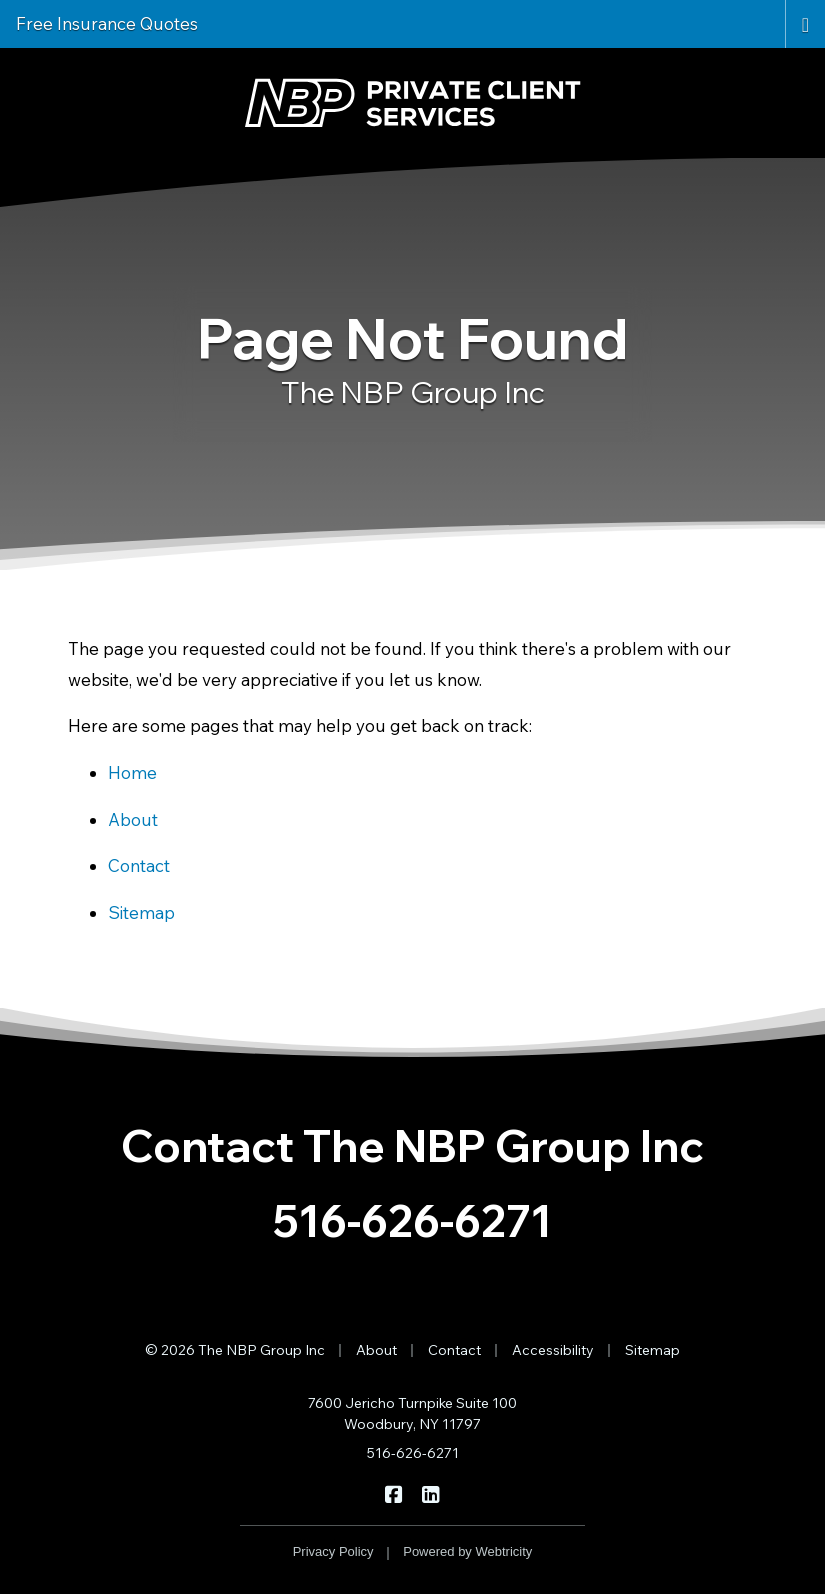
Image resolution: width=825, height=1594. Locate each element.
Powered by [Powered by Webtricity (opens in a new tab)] (467, 1551)
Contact (139, 865)
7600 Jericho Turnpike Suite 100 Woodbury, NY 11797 (412, 1413)
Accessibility (553, 1350)
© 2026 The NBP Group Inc (235, 1350)
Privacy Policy (333, 1551)
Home (132, 772)
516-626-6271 (412, 1220)
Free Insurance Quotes (107, 23)
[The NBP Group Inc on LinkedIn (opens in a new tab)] (431, 1493)
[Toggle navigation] (805, 23)
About (133, 819)
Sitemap (141, 912)
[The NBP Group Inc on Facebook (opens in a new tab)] (394, 1493)
